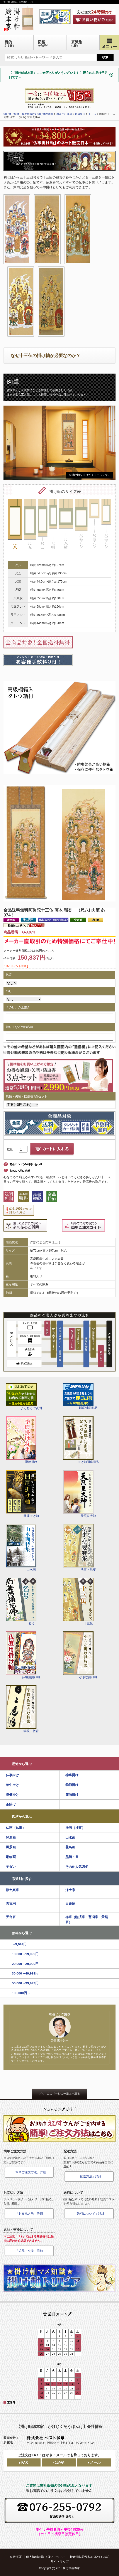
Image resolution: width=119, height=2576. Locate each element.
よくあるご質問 (24, 1396)
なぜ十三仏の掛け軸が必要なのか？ (45, 355)
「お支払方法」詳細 (29, 2213)
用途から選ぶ (22, 1764)
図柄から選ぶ (22, 1816)
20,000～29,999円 (25, 1964)
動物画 (11, 1857)
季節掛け (21, 1440)
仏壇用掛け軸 (23, 1655)
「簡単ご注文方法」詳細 (29, 2172)
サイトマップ (60, 2561)
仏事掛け (12, 1775)
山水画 (21, 1547)
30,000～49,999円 (25, 1973)
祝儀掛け (12, 1794)
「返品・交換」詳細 (29, 2251)
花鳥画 (70, 1847)
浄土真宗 (12, 1890)
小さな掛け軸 (80, 1655)
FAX (24, 2462)
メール (95, 2462)
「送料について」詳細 (89, 2213)
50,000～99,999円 (25, 1983)
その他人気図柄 (76, 1866)
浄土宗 (70, 1890)
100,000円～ (21, 1993)
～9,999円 (19, 1944)
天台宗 (11, 1917)
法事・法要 (79, 1547)
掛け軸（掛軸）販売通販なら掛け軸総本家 (28, 114)
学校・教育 (22, 1709)
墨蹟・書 (71, 1857)
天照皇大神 (79, 1494)
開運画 (11, 1837)
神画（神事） (75, 1828)
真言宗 (11, 1903)
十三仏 (78, 1601)
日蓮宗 (70, 1903)
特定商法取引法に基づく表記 (89, 2557)
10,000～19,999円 (25, 1954)
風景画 (11, 1847)
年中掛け (12, 1785)
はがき (60, 2462)
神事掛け (71, 1775)
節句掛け (71, 1794)
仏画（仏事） (16, 1828)
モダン (11, 1866)
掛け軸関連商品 (81, 1440)
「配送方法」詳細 (89, 2176)
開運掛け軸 (22, 1494)
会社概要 (16, 2557)
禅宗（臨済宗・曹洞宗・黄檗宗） (86, 1919)
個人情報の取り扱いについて (46, 2557)
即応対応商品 (80, 1396)
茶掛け (11, 1804)
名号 (21, 1601)
